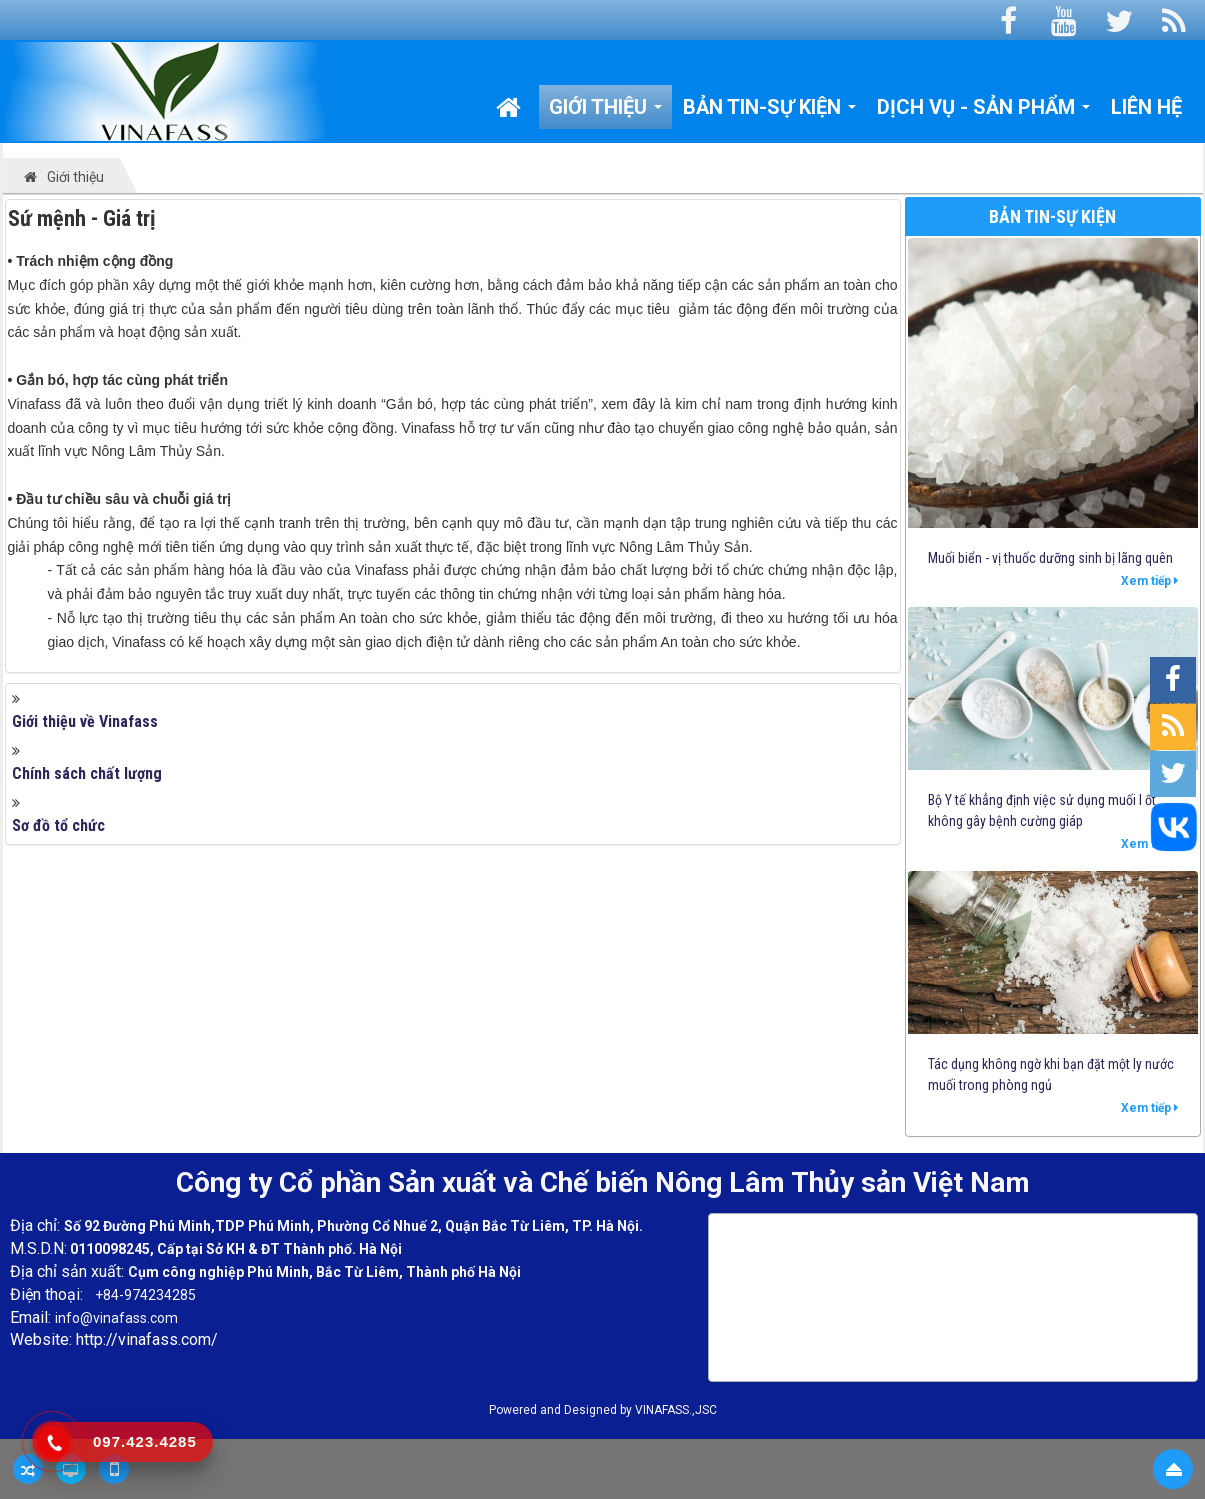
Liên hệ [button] (1146, 107)
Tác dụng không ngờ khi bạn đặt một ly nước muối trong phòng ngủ (1051, 1074)
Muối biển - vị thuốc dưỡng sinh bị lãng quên (1050, 558)
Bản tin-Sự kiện (1052, 216)
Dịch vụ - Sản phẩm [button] (984, 112)
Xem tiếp (1149, 581)
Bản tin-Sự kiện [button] (770, 112)
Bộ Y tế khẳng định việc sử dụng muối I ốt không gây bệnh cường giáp (1042, 810)
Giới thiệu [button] (606, 112)
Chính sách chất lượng (87, 773)
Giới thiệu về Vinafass (85, 721)
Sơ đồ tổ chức (58, 825)
